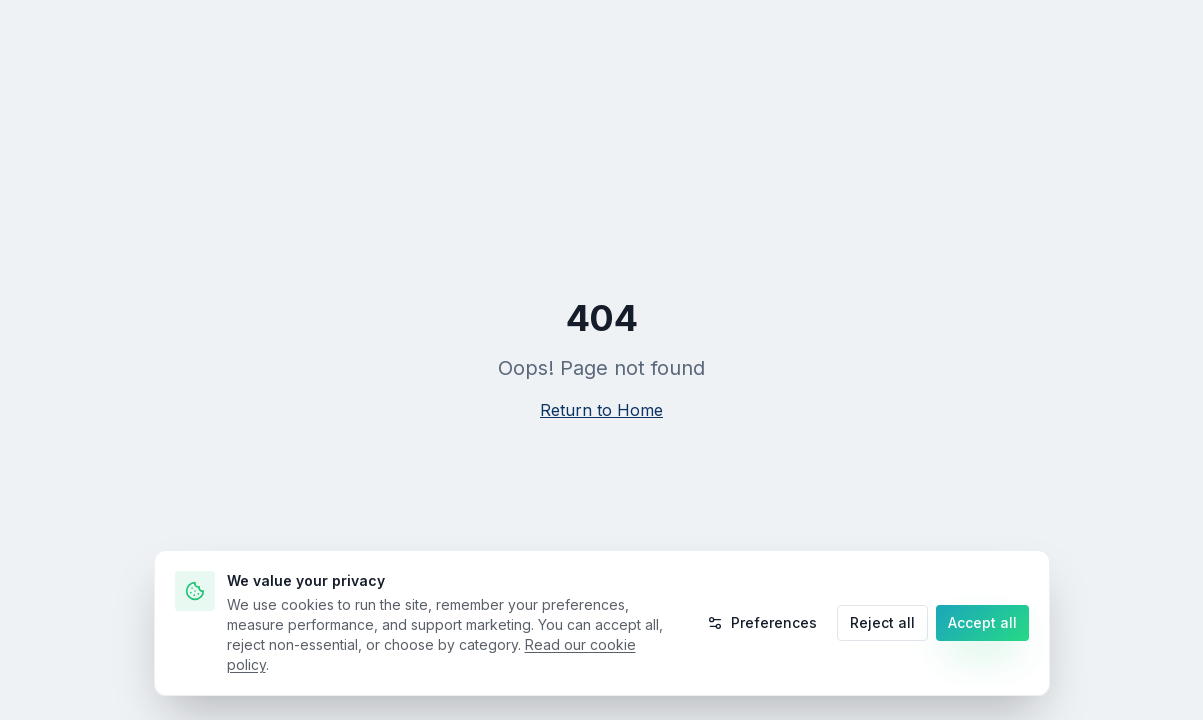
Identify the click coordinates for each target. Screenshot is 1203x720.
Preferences (762, 622)
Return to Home (601, 410)
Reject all (882, 622)
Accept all (982, 622)
